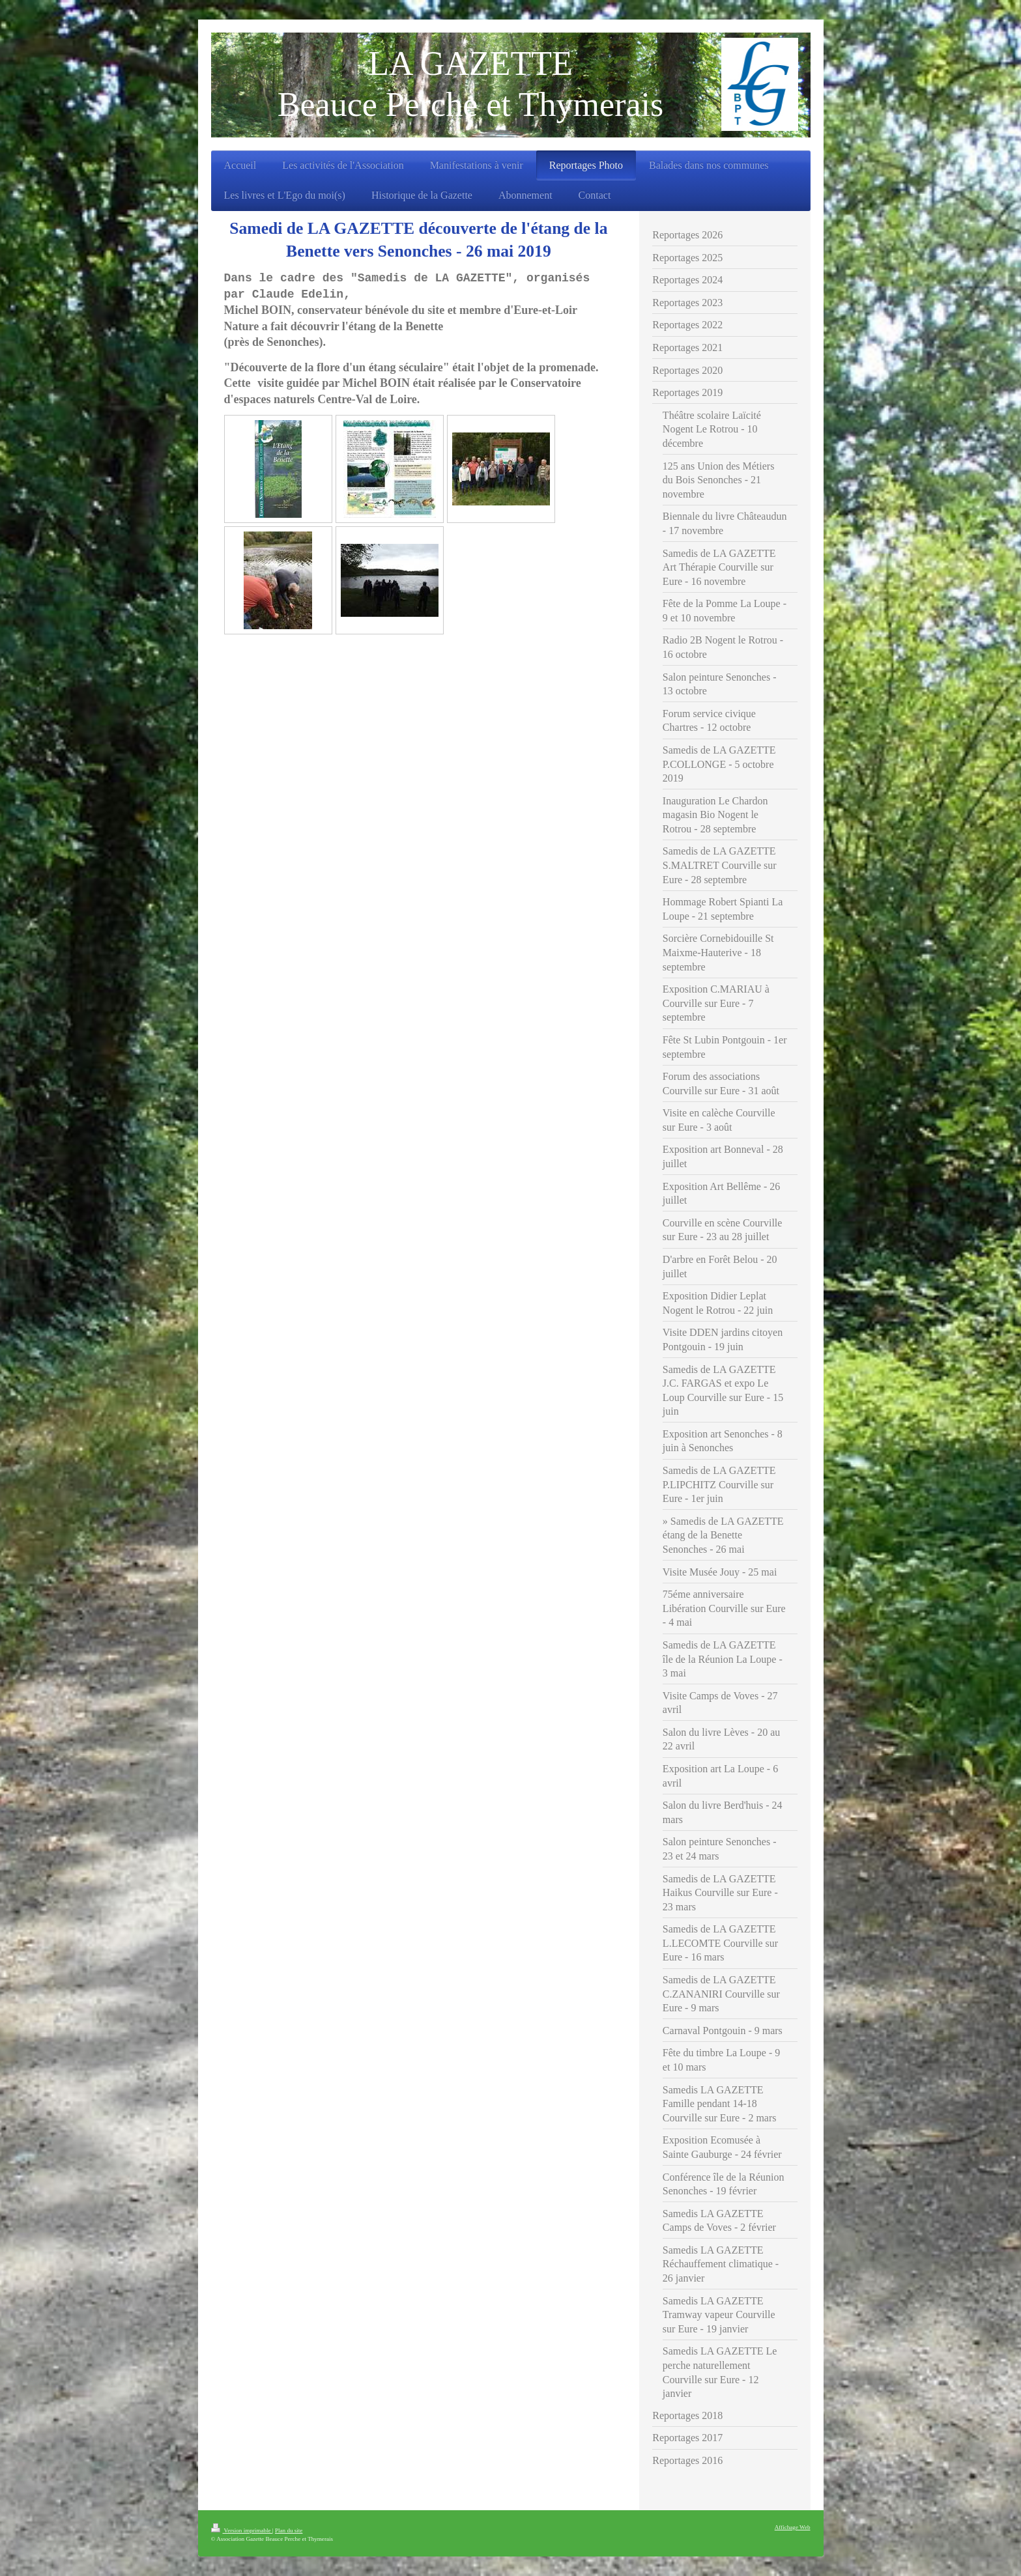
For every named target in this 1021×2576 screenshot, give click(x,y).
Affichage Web (793, 2527)
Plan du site (288, 2530)
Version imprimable (241, 2530)
